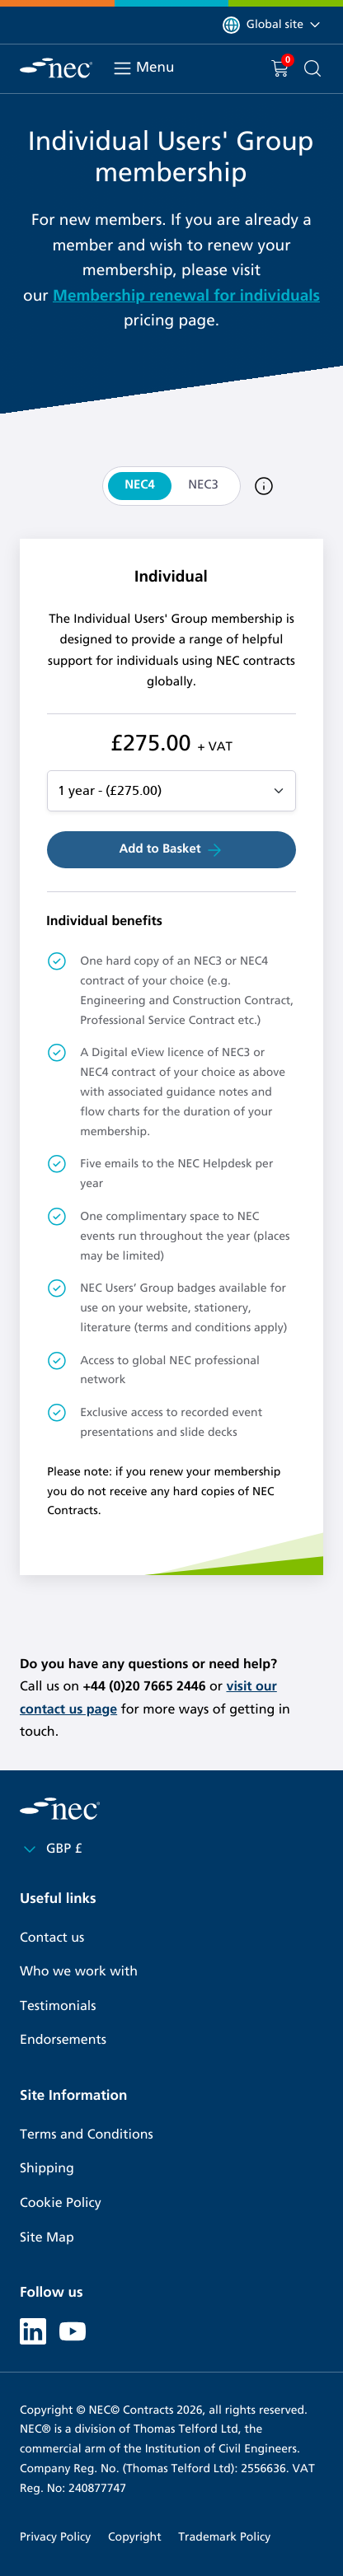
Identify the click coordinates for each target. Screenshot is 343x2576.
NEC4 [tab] (140, 485)
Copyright (135, 2537)
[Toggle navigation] (122, 68)
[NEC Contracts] (56, 68)
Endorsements (63, 2040)
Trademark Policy (224, 2537)
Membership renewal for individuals (186, 296)
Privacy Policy (55, 2537)
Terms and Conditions (86, 2135)
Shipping (47, 2168)
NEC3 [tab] (203, 485)
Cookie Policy (60, 2203)
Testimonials (58, 2006)
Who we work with (79, 1972)
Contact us (52, 1938)
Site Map (47, 2238)
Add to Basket (171, 850)
